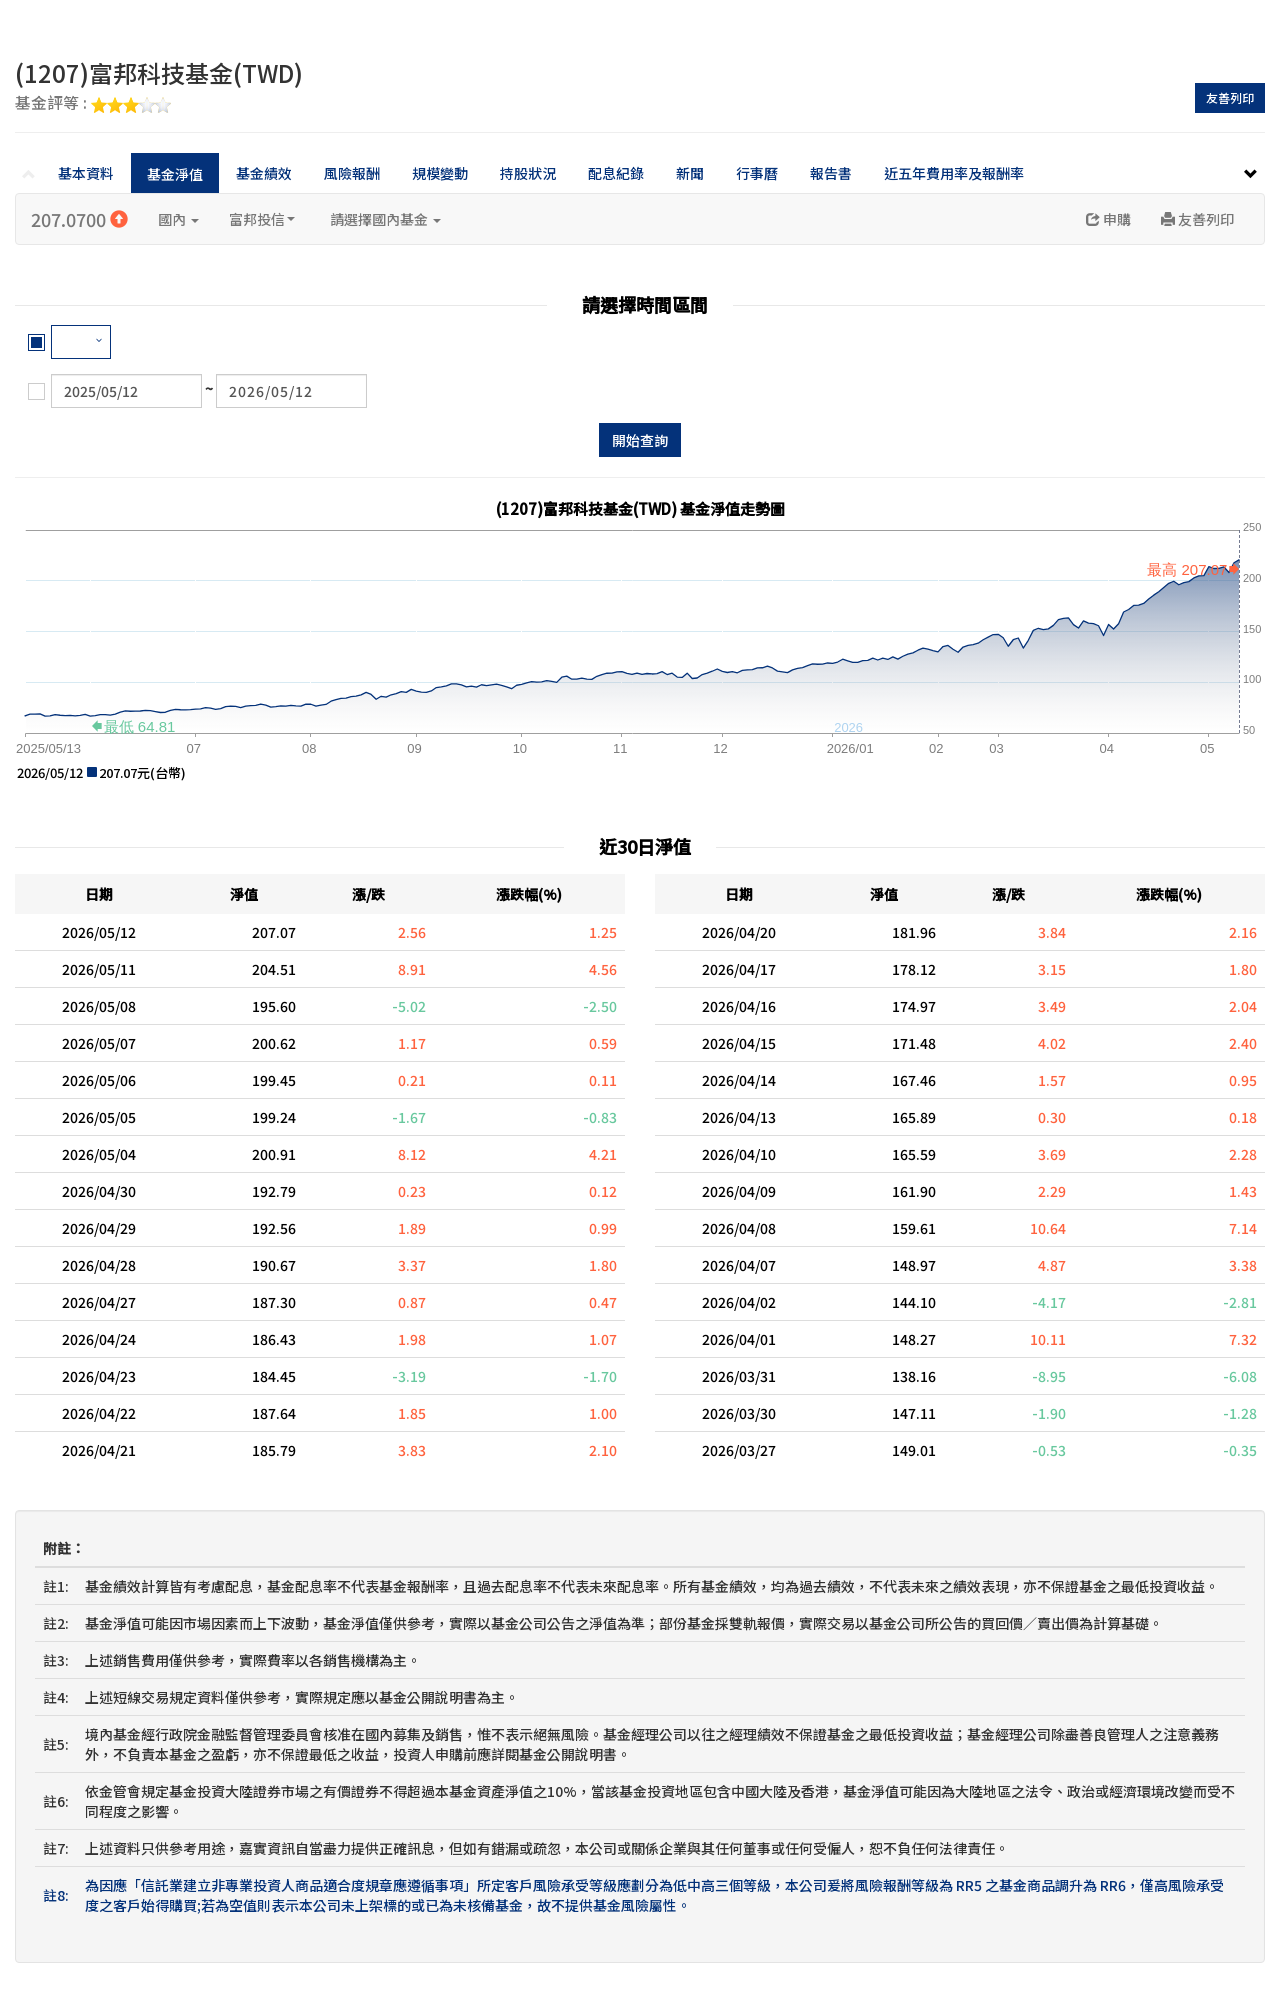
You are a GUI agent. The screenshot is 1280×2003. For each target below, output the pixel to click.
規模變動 (440, 173)
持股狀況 (528, 173)
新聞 (690, 173)
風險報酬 (352, 173)
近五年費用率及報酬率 (954, 173)
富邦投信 (262, 219)
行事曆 (757, 173)
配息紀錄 (616, 173)
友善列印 (1230, 97)
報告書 (831, 173)
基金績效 (264, 173)
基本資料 (86, 173)
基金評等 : (93, 104)
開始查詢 (640, 440)
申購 (1108, 219)
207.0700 (79, 219)
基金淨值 (175, 174)
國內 (178, 219)
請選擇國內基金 (385, 219)
